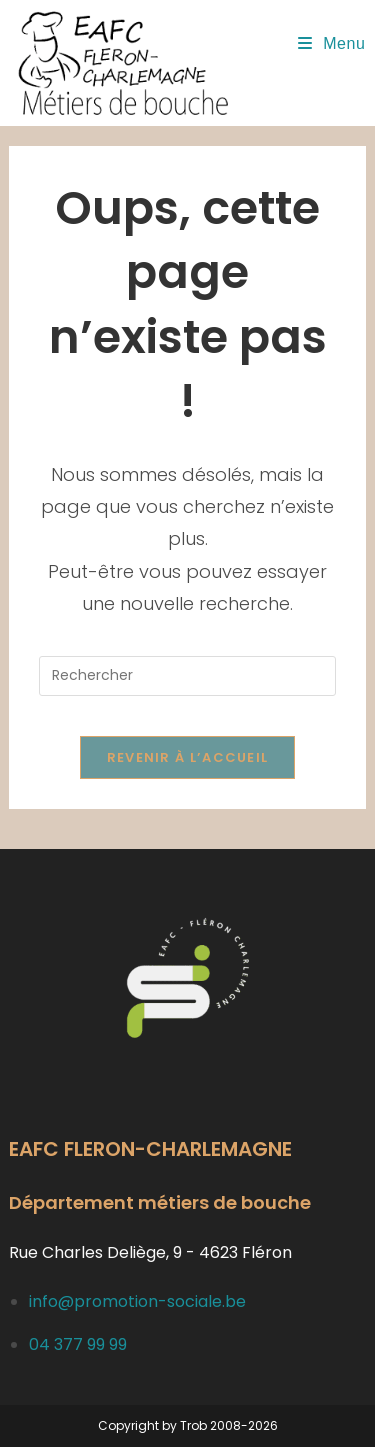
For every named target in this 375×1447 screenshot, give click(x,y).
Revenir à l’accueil (188, 757)
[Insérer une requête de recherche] (187, 676)
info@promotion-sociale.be (137, 1301)
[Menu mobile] (332, 43)
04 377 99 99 (78, 1344)
